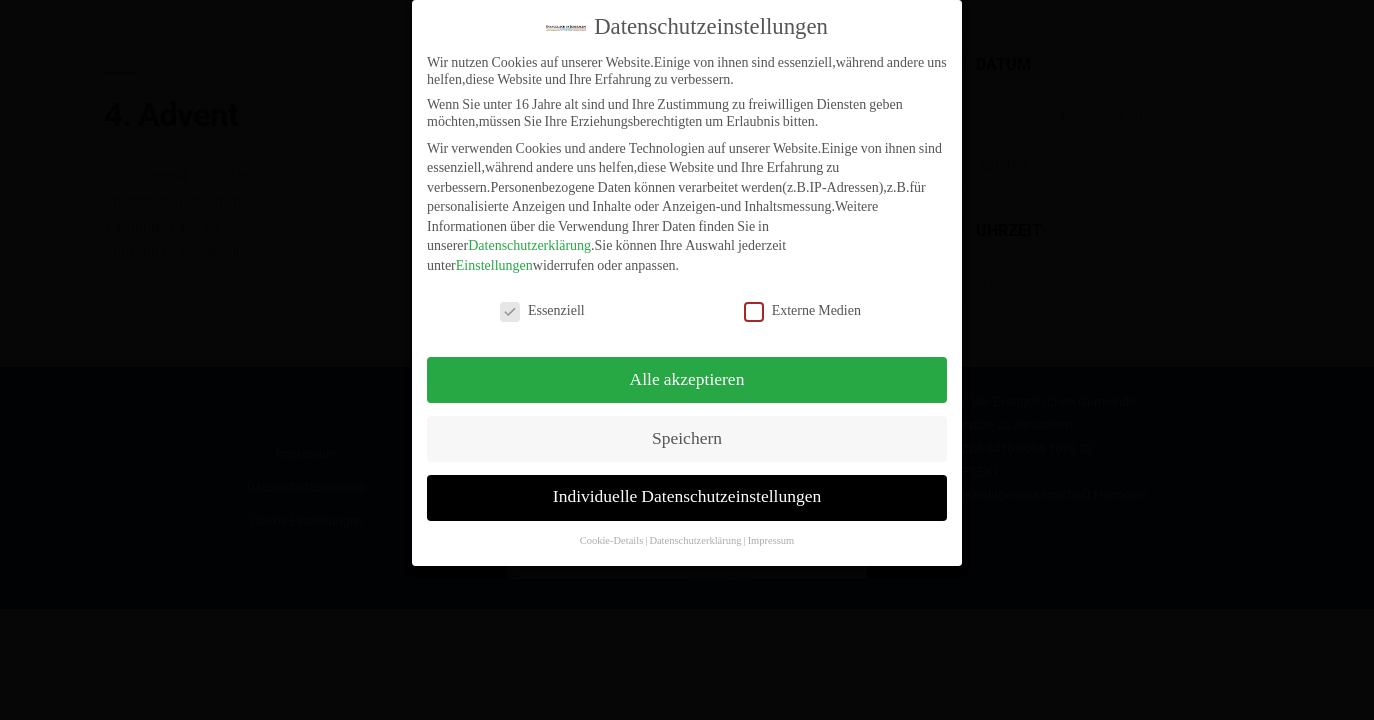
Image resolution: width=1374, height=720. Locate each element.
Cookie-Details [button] (612, 529)
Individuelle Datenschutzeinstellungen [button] (687, 486)
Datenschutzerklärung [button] (695, 529)
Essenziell (542, 298)
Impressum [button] (771, 529)
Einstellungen (494, 254)
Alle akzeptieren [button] (687, 368)
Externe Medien (802, 298)
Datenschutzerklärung (529, 234)
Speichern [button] (687, 427)
